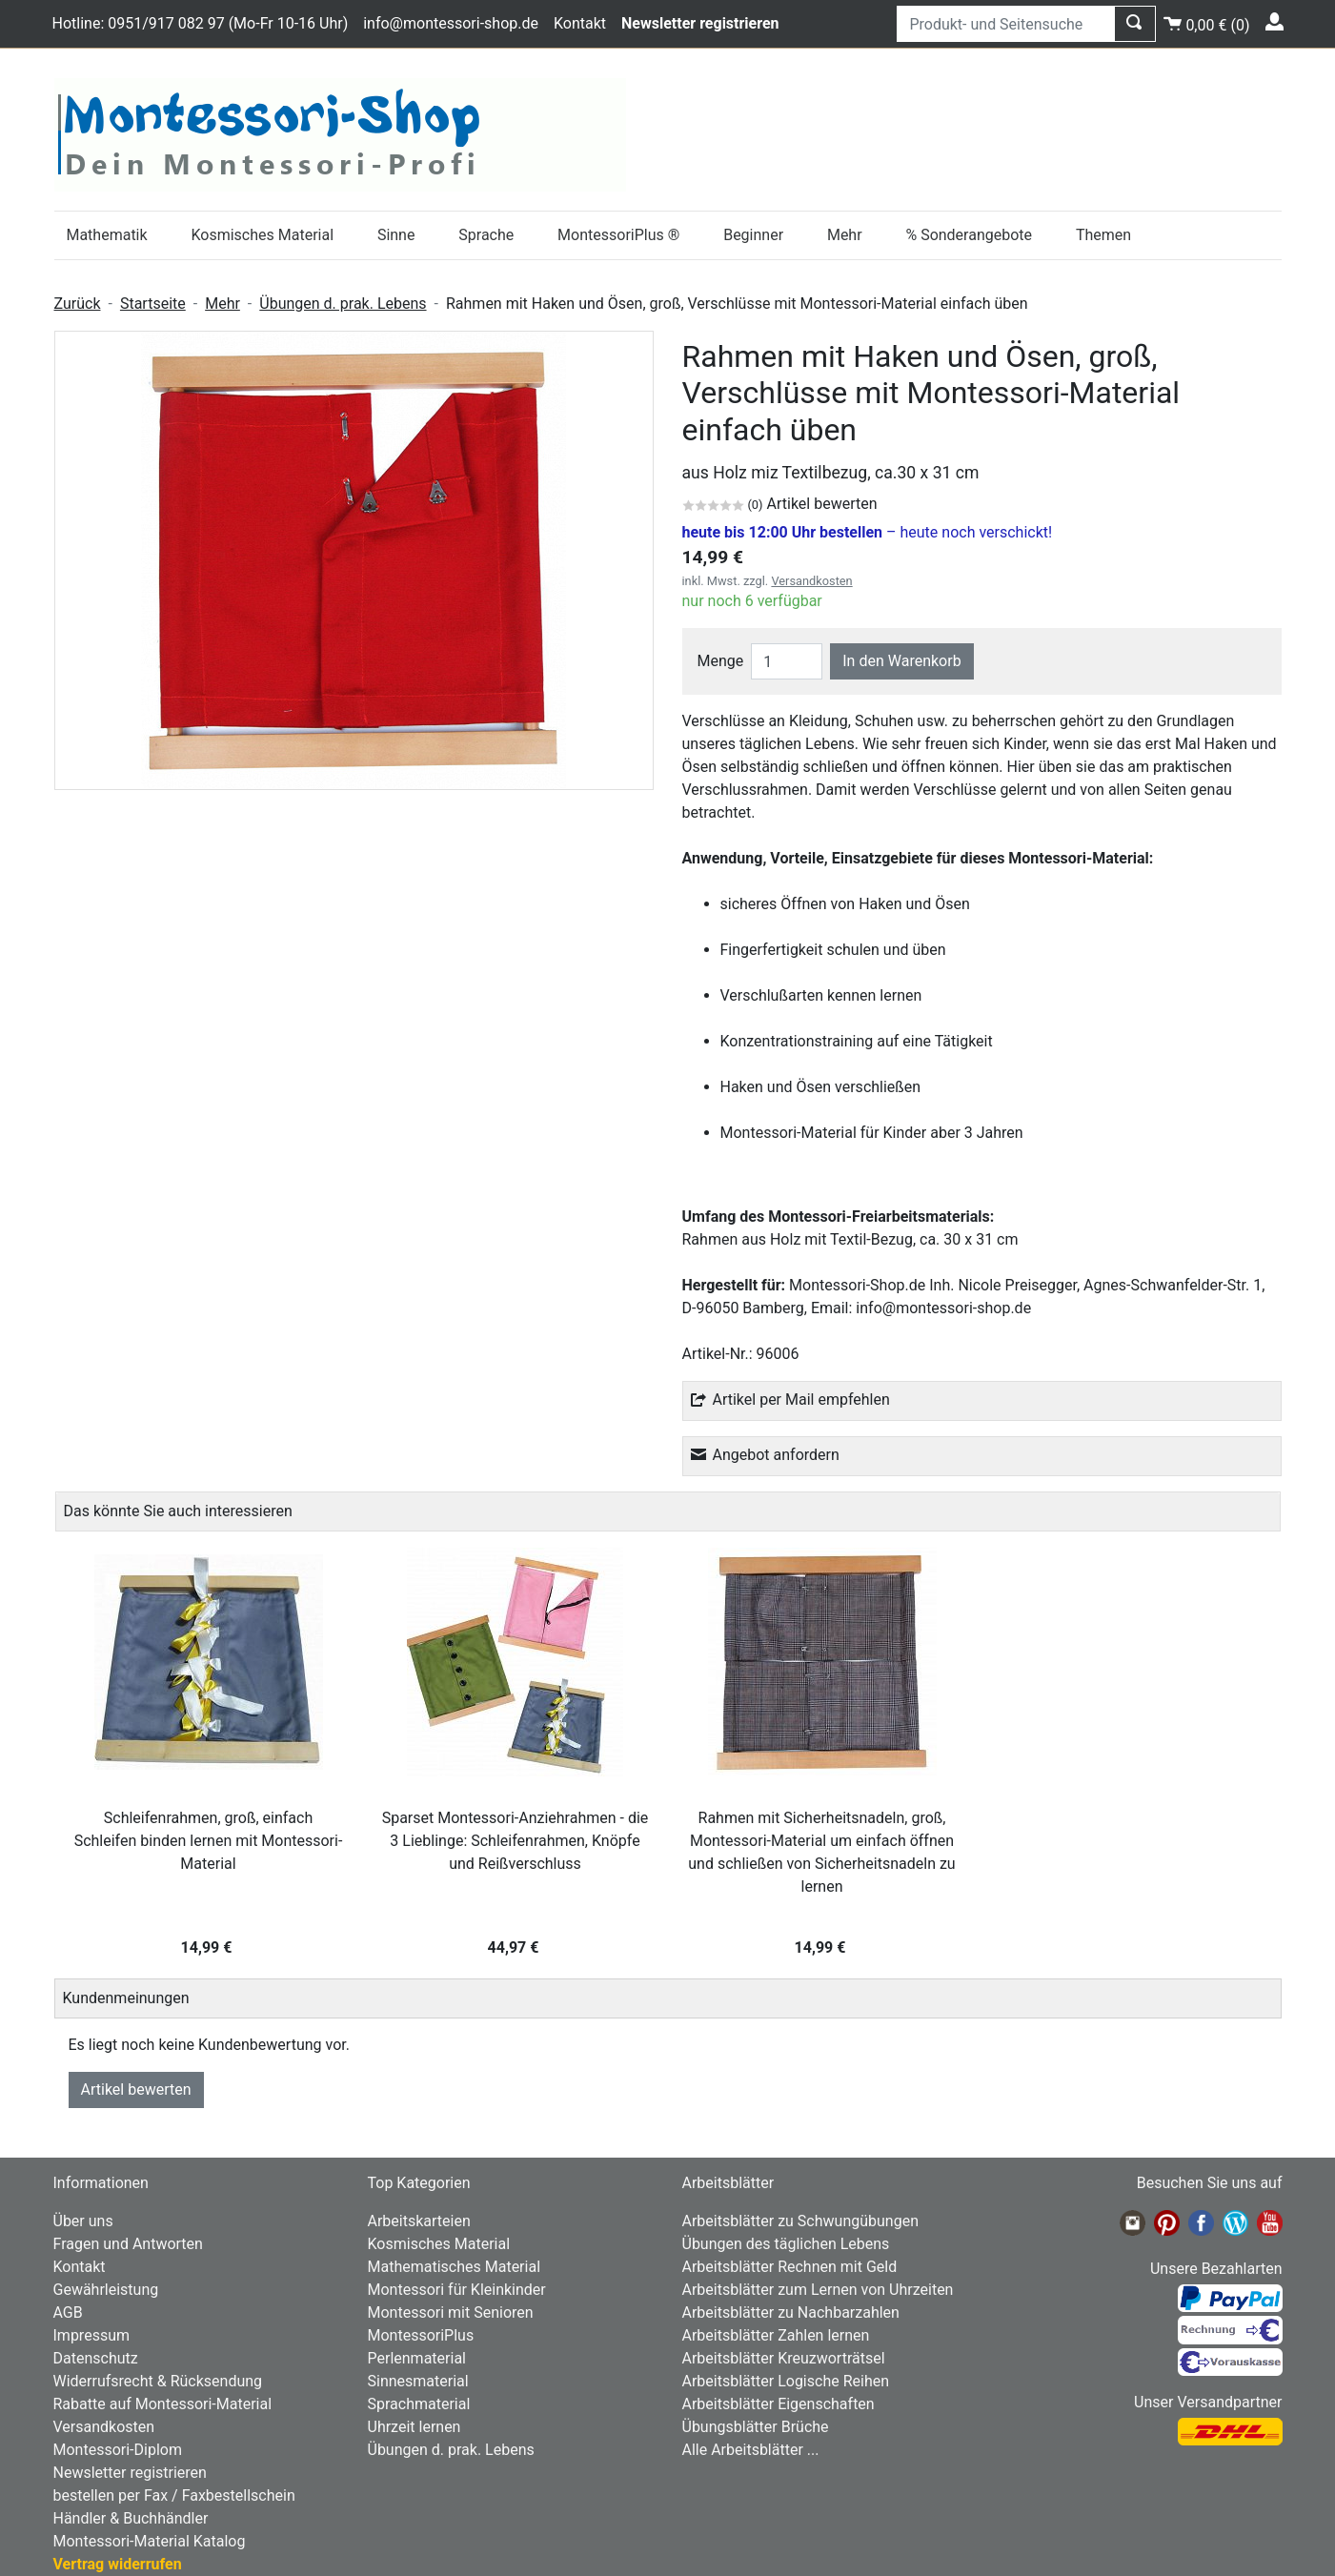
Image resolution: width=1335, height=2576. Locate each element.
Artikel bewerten (136, 2089)
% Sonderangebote (968, 235)
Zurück (77, 303)
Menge (721, 661)
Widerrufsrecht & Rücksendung (158, 2381)
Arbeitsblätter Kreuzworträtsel (783, 2358)
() (1206, 22)
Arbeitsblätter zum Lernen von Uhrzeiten (818, 2290)
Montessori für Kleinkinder (457, 2290)
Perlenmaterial (417, 2358)
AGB (68, 2312)
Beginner (753, 235)
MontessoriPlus (421, 2335)
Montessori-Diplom (117, 2450)
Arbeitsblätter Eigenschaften (778, 2404)
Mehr (844, 235)
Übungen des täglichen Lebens (786, 2244)
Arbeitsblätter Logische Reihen (786, 2381)
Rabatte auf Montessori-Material (163, 2404)
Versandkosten (811, 581)
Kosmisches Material (262, 235)
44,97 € (515, 1947)
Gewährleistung (106, 2290)
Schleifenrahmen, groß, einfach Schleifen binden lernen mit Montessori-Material (208, 1841)
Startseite (153, 303)
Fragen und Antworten (128, 2244)
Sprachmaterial (419, 2404)
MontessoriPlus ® (618, 235)
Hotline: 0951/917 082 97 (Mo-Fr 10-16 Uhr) (200, 23)
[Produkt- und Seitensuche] (1006, 24)
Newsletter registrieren (130, 2473)
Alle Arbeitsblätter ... (750, 2450)
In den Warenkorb (901, 661)
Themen (1103, 235)
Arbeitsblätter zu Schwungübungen (800, 2221)
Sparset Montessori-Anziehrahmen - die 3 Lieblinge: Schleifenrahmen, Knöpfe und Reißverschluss (515, 1841)
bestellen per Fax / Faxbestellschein (174, 2495)
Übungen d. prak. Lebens (342, 303)
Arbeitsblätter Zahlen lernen (776, 2335)
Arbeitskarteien (419, 2221)
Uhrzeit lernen (414, 2427)
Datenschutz (95, 2358)
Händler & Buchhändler (131, 2518)
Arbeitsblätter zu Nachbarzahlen (791, 2312)
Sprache (486, 235)
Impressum (92, 2335)
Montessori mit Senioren (451, 2312)
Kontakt (580, 23)
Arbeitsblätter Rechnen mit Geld (790, 2267)
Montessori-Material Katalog (149, 2541)
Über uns (83, 2221)
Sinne (396, 235)
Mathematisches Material (454, 2267)
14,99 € (208, 1947)
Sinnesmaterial (418, 2381)
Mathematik (106, 235)
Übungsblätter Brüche (755, 2427)
